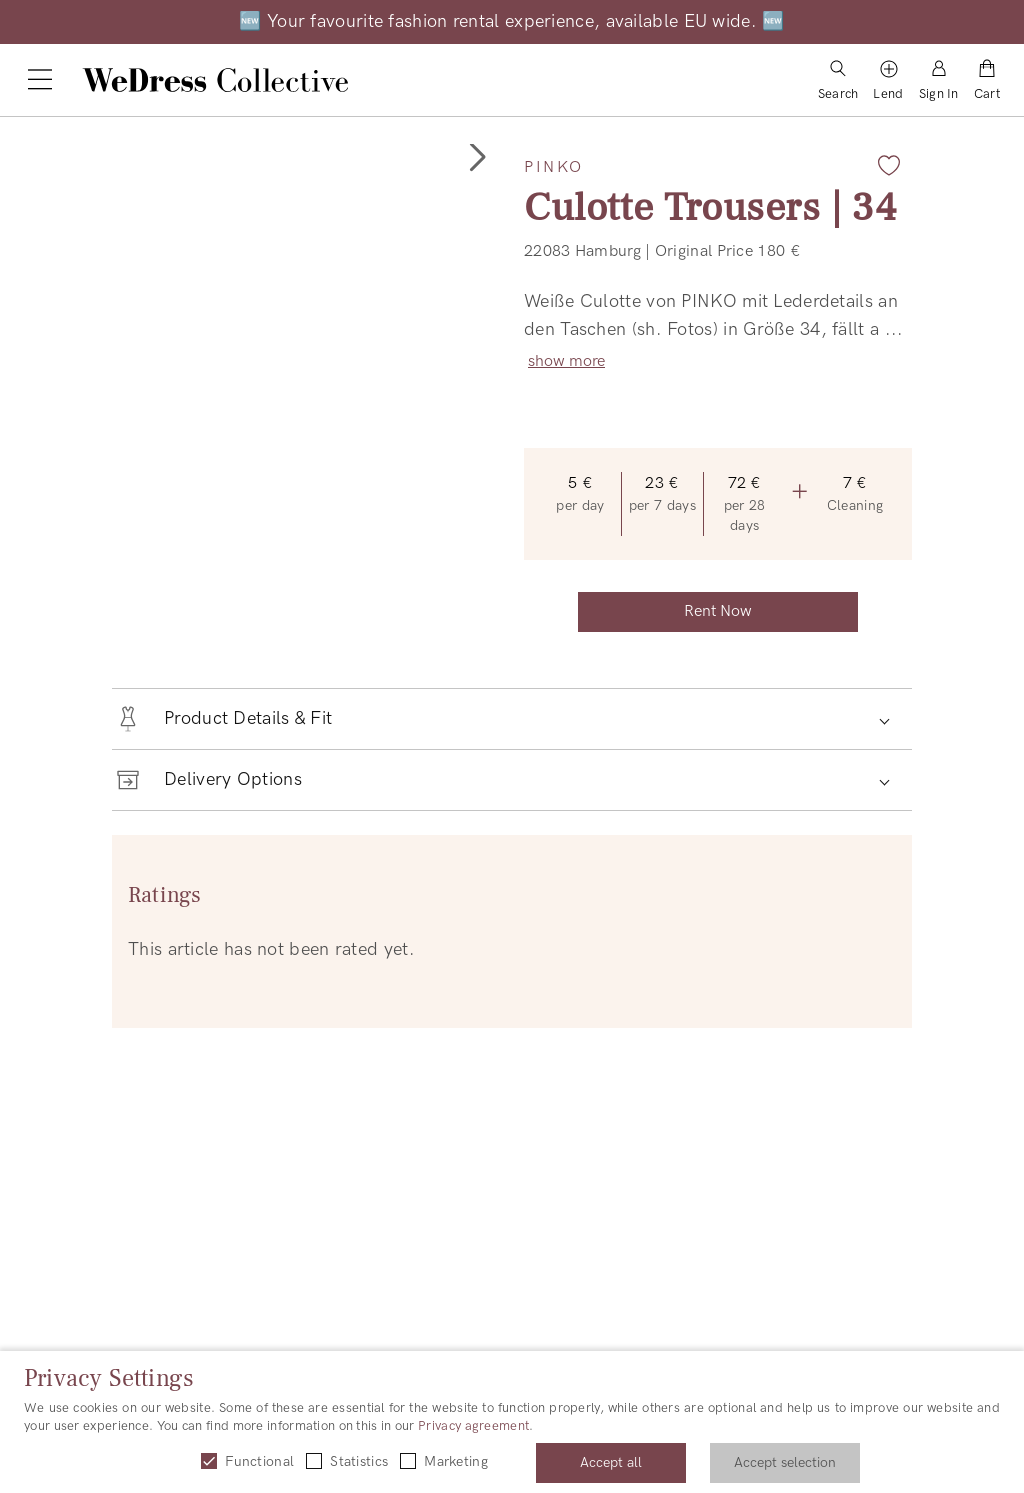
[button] (476, 158)
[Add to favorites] (889, 165)
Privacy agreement (473, 1426)
